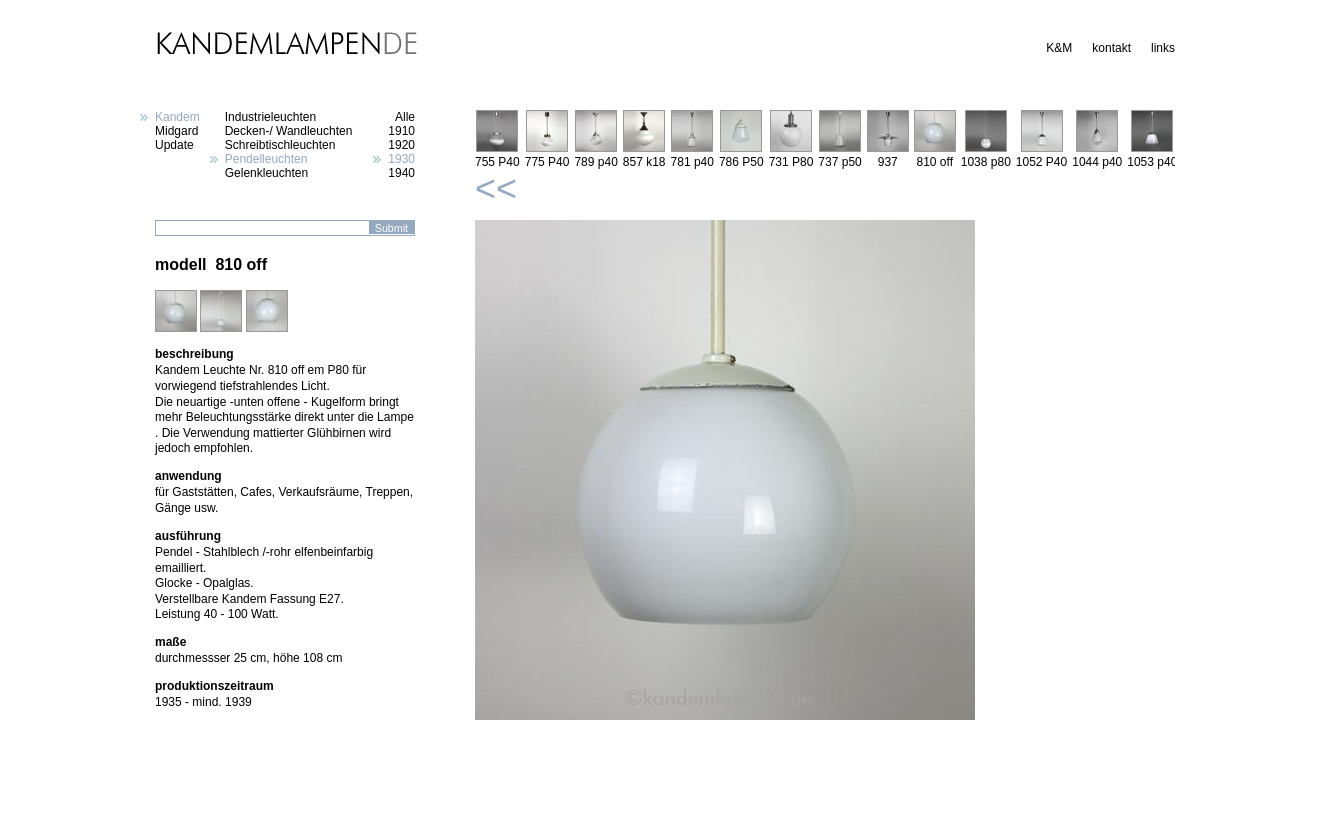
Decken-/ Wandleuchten (289, 131)
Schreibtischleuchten (280, 145)
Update (174, 145)
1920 (401, 145)
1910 (401, 131)
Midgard (176, 131)
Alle (405, 117)
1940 (401, 173)
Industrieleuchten (270, 117)
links (1163, 48)
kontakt (1111, 48)
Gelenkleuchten (266, 173)
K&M (1059, 48)
